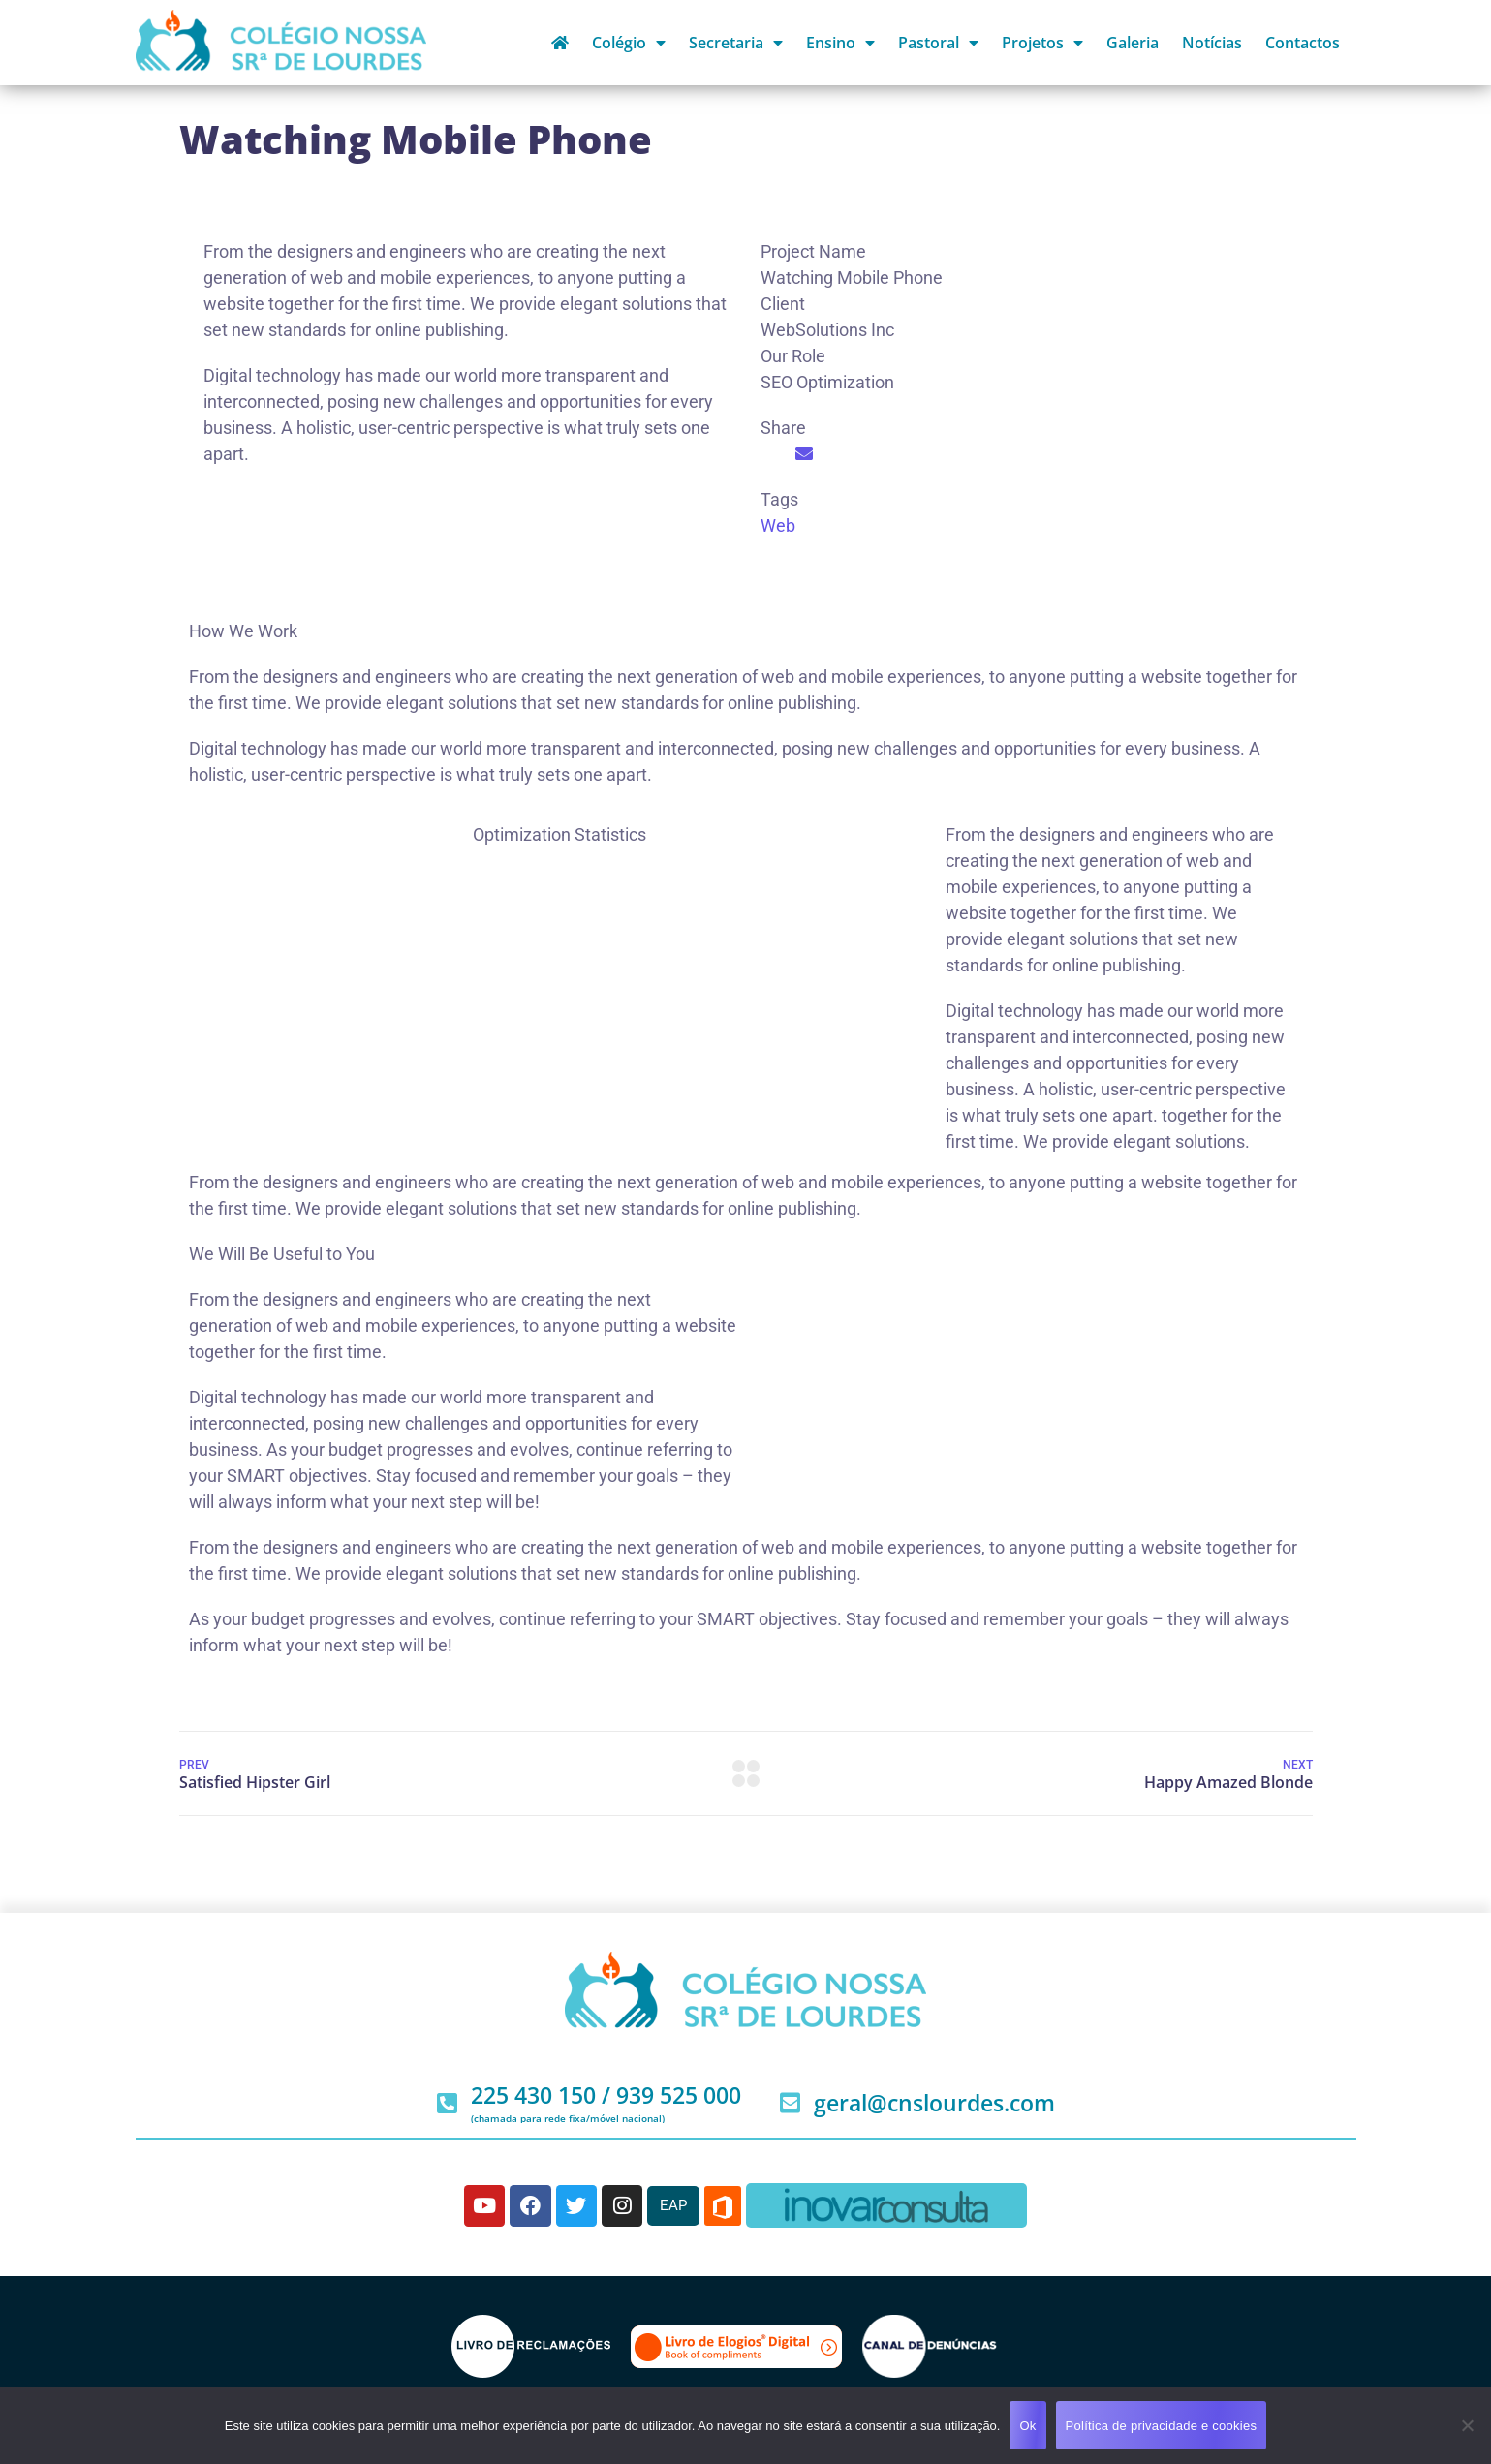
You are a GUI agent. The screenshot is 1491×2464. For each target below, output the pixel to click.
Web (778, 525)
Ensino (840, 42)
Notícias (1212, 42)
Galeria (1132, 42)
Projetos (1042, 42)
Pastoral (938, 42)
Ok (1027, 2425)
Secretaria (736, 42)
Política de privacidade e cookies (1162, 2425)
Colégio (629, 42)
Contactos (1302, 42)
